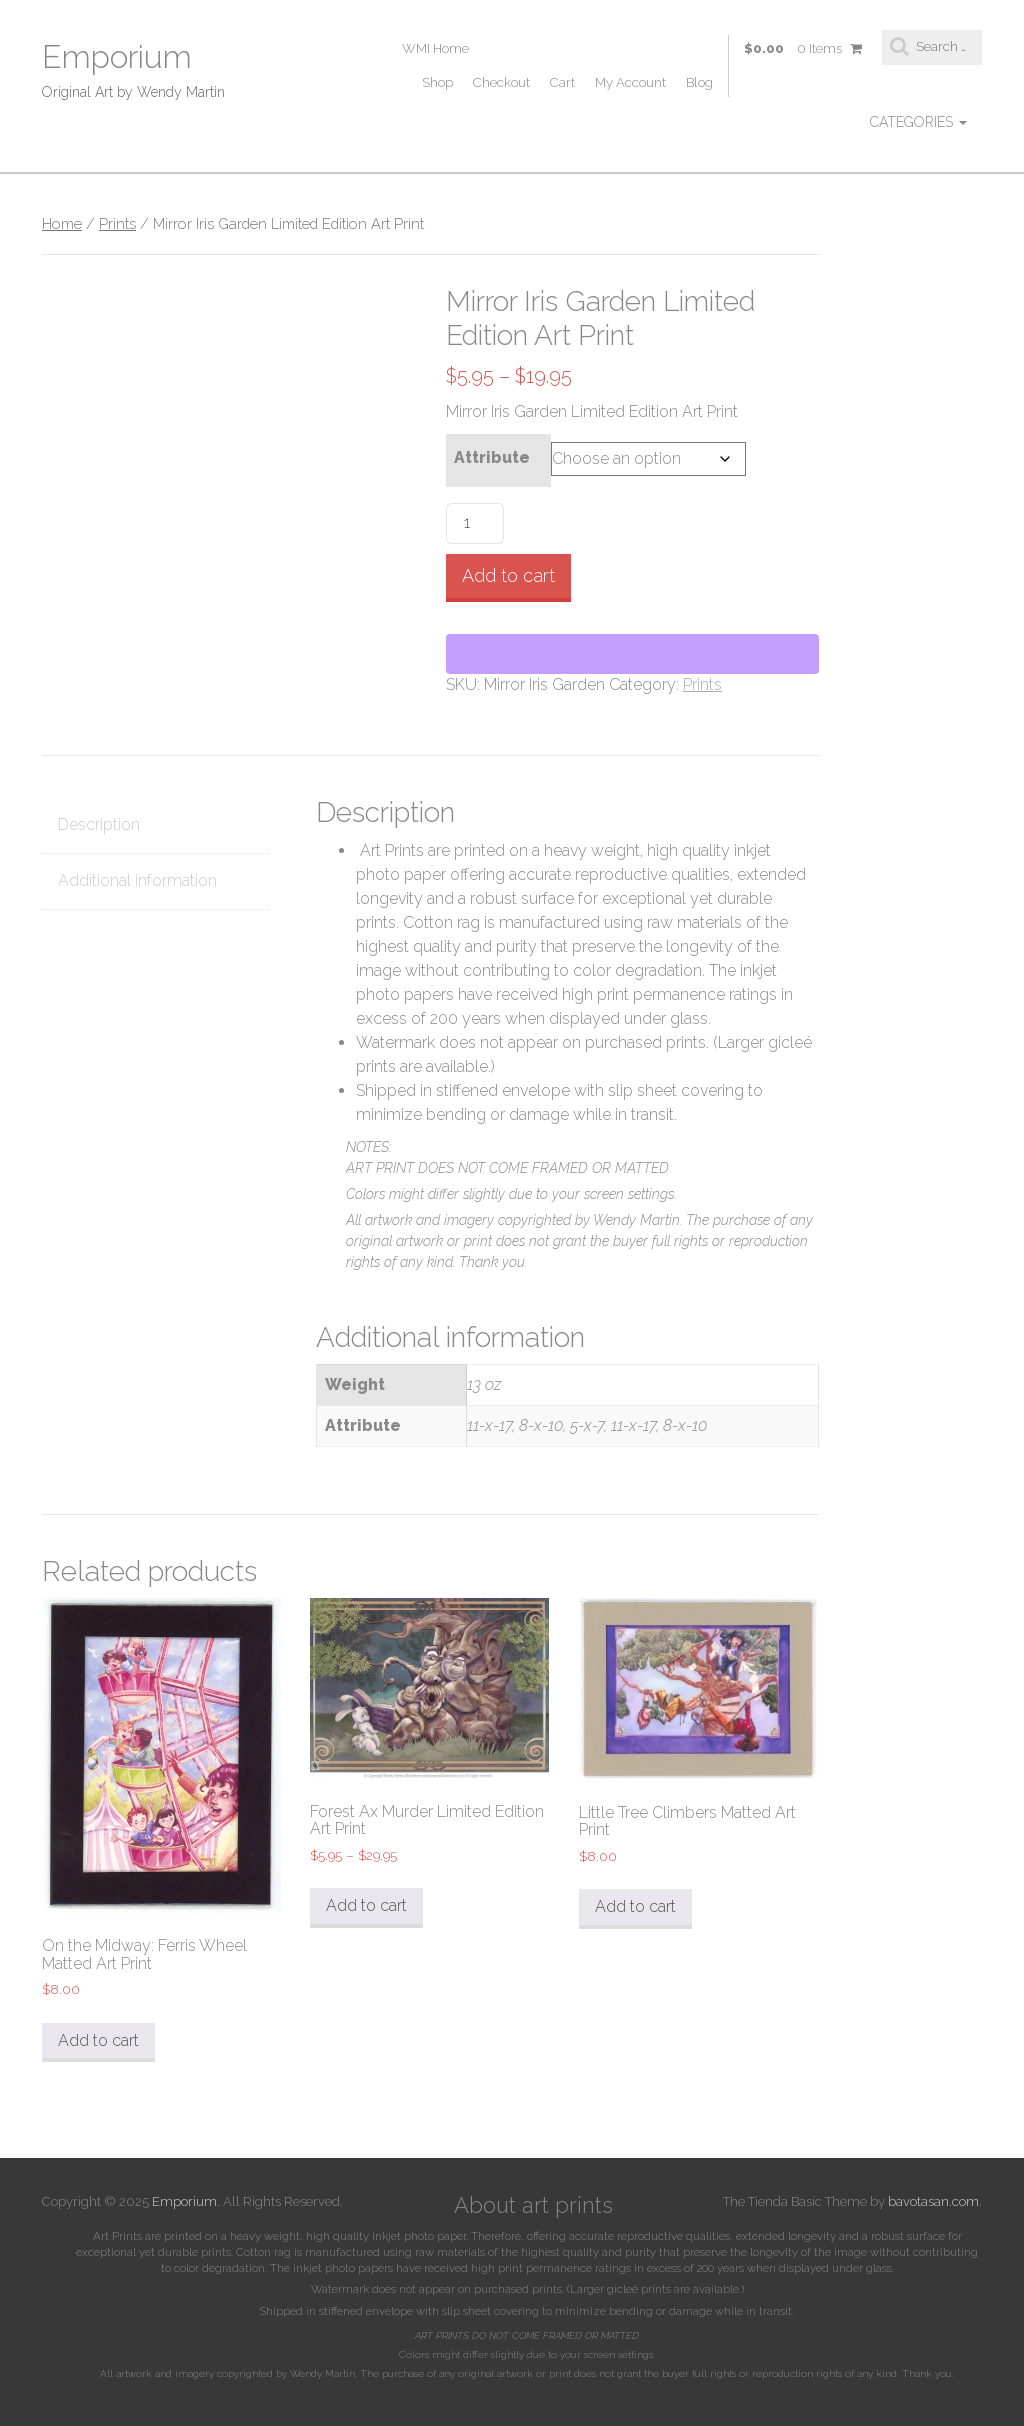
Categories (918, 122)
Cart (562, 82)
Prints (117, 223)
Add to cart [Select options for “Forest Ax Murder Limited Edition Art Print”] (366, 1905)
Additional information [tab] (137, 880)
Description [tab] (99, 824)
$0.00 (803, 49)
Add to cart (508, 575)
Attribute (492, 457)
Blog (699, 82)
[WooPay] (632, 654)
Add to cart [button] (98, 2040)
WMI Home (435, 48)
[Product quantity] (475, 523)
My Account (630, 82)
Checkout (501, 82)
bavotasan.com (933, 2201)
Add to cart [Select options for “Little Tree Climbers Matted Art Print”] (635, 1906)
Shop (437, 82)
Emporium (117, 56)
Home (62, 223)
